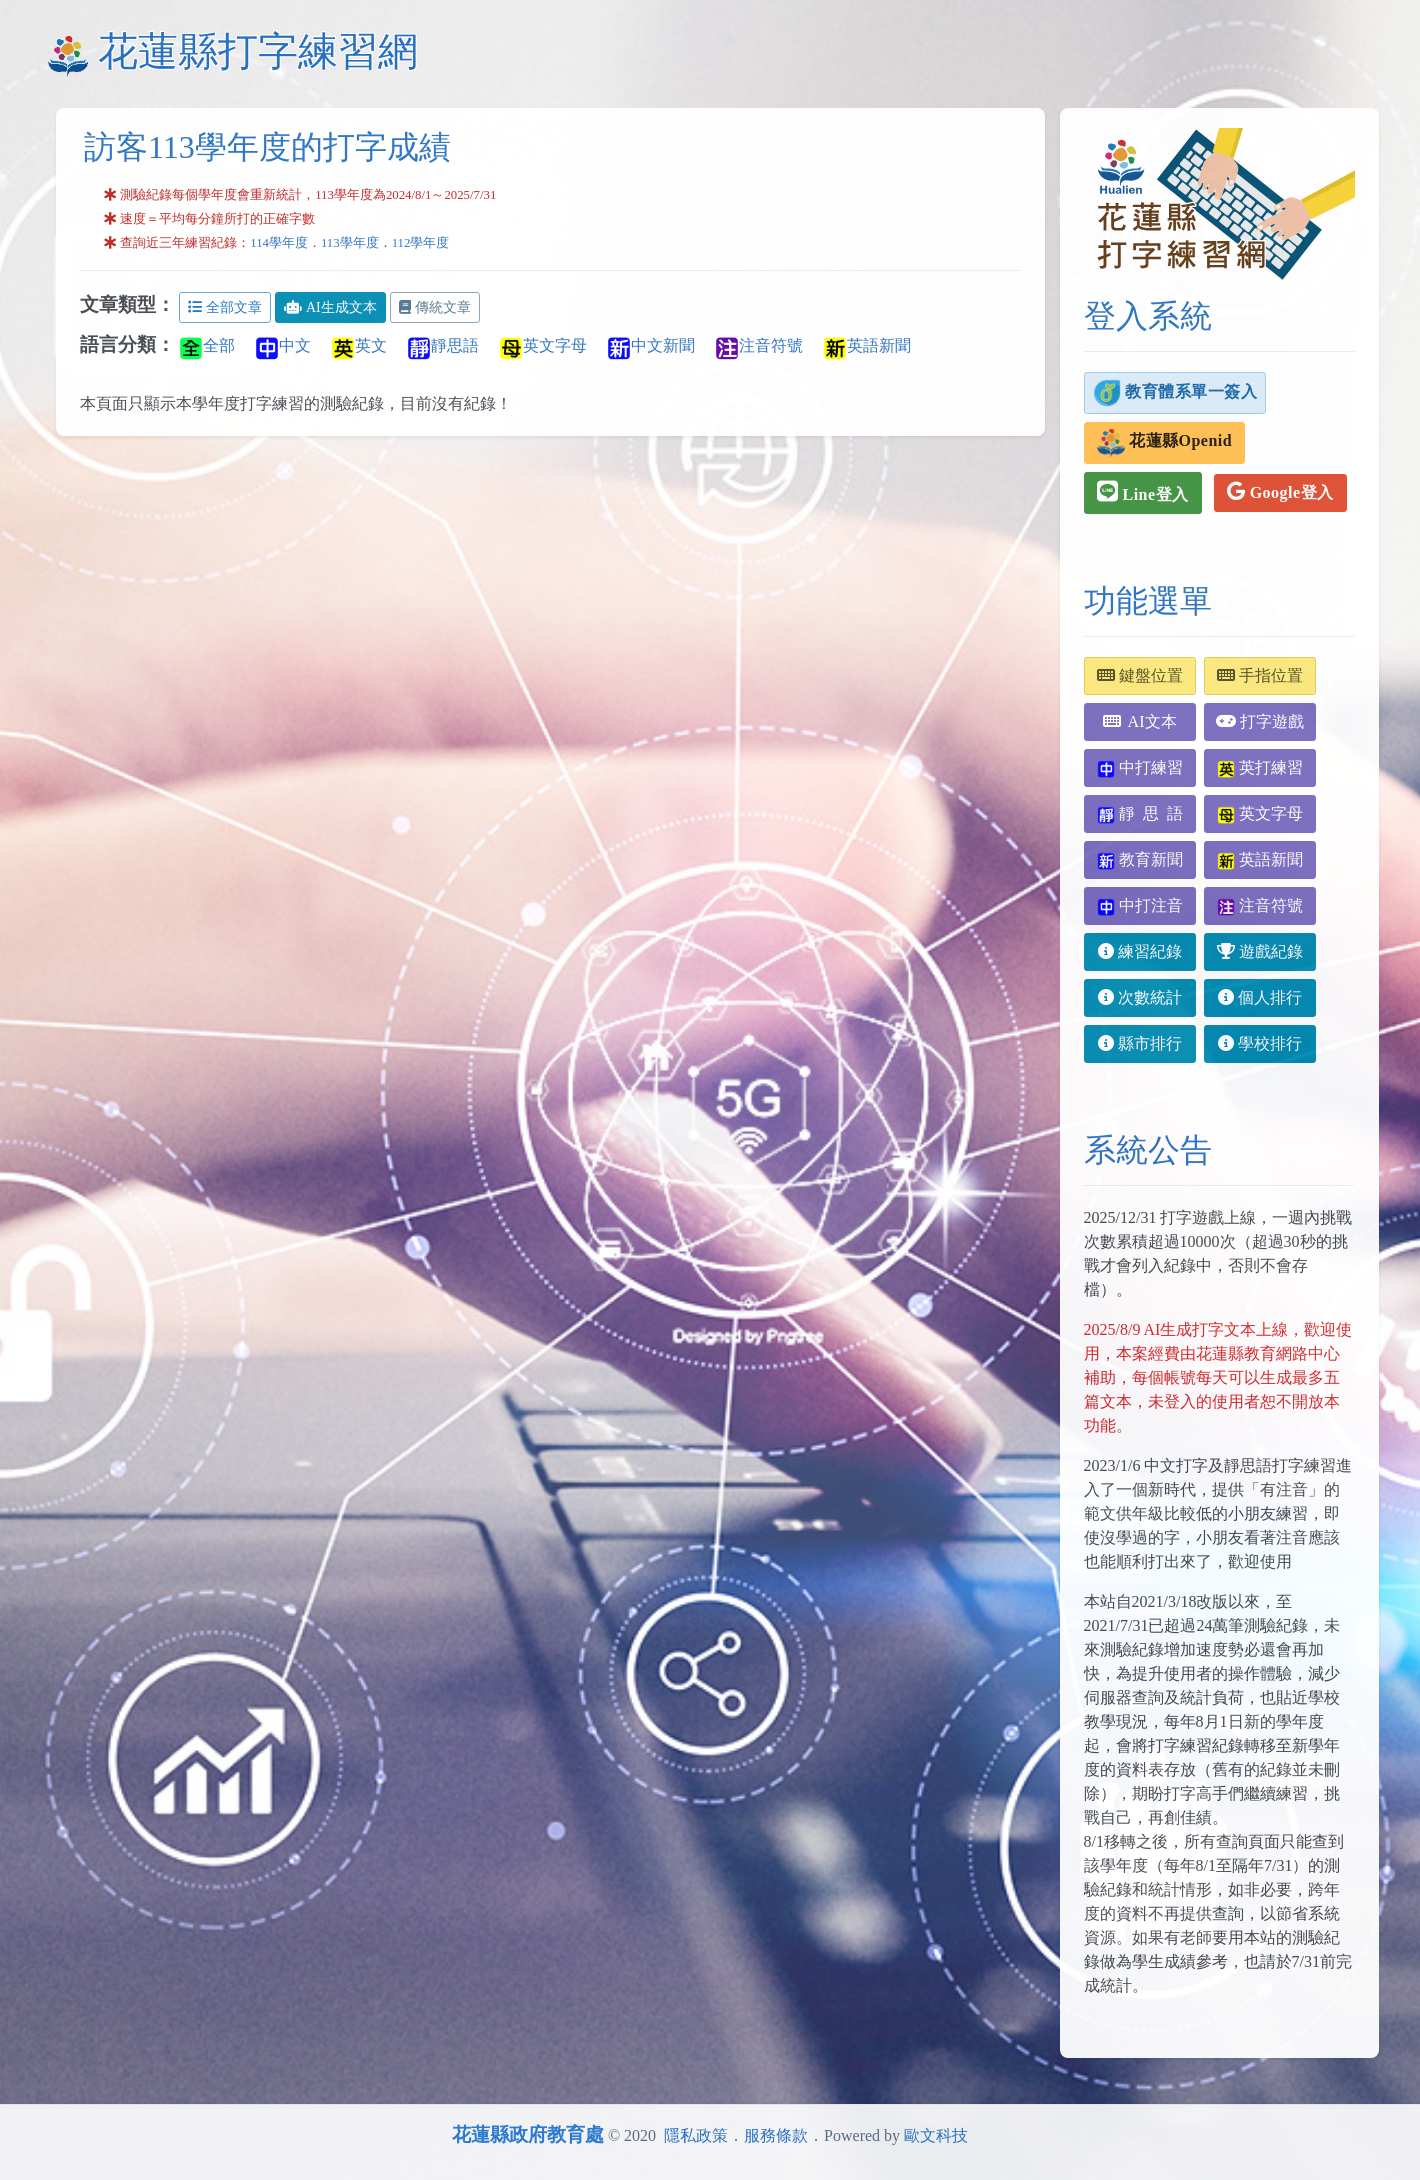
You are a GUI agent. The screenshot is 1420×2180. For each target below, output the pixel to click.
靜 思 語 (1140, 814)
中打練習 (1140, 768)
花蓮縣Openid (1165, 443)
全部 (207, 345)
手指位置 (1260, 675)
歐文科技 (936, 2135)
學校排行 (1260, 1043)
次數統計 (1140, 997)
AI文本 (1140, 721)
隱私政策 (696, 2135)
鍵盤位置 (1140, 675)
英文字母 (543, 345)
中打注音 (1140, 906)
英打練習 (1260, 768)
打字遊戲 (1260, 721)
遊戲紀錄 (1260, 951)
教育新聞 (1140, 860)
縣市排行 (1140, 1043)
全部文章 (225, 307)
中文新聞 (651, 345)
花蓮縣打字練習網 (258, 51)
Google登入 (1280, 491)
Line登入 (1143, 491)
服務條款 (776, 2135)
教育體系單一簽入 (1175, 393)
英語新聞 (867, 345)
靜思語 (443, 345)
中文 (283, 345)
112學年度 (421, 243)
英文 (359, 345)
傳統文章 (435, 307)
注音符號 (759, 345)
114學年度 (279, 243)
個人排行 (1260, 997)
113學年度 (350, 243)
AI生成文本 (330, 307)
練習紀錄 (1140, 951)
